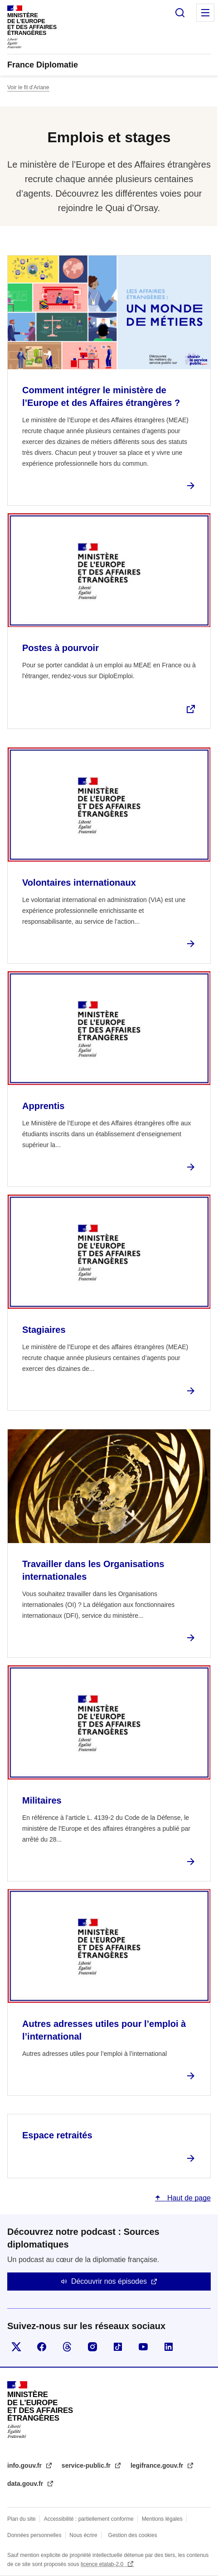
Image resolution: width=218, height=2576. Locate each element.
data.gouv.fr (26, 2483)
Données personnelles (34, 2535)
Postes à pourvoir (60, 648)
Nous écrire (83, 2535)
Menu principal (205, 13)
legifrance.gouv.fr (158, 2465)
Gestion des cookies (132, 2535)
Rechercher (180, 13)
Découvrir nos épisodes (109, 2281)
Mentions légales (162, 2519)
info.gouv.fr (25, 2465)
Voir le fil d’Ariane (28, 87)
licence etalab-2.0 (103, 2564)
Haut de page (188, 2198)
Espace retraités (57, 2135)
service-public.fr (87, 2465)
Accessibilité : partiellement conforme (89, 2519)
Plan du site (21, 2519)
